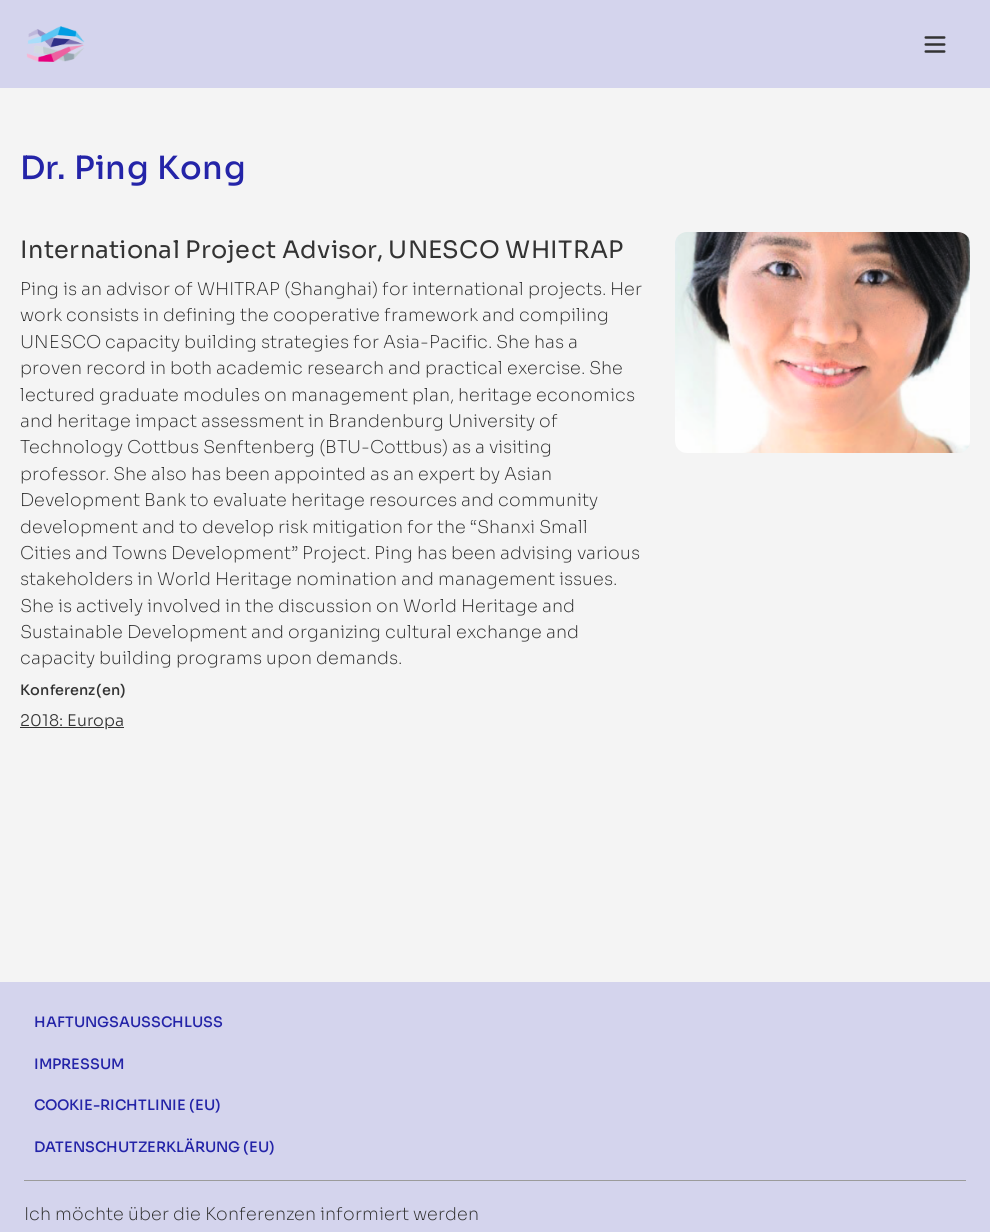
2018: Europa (72, 720)
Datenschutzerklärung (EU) (154, 1147)
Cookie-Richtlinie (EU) (127, 1105)
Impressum (79, 1064)
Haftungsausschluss (128, 1022)
